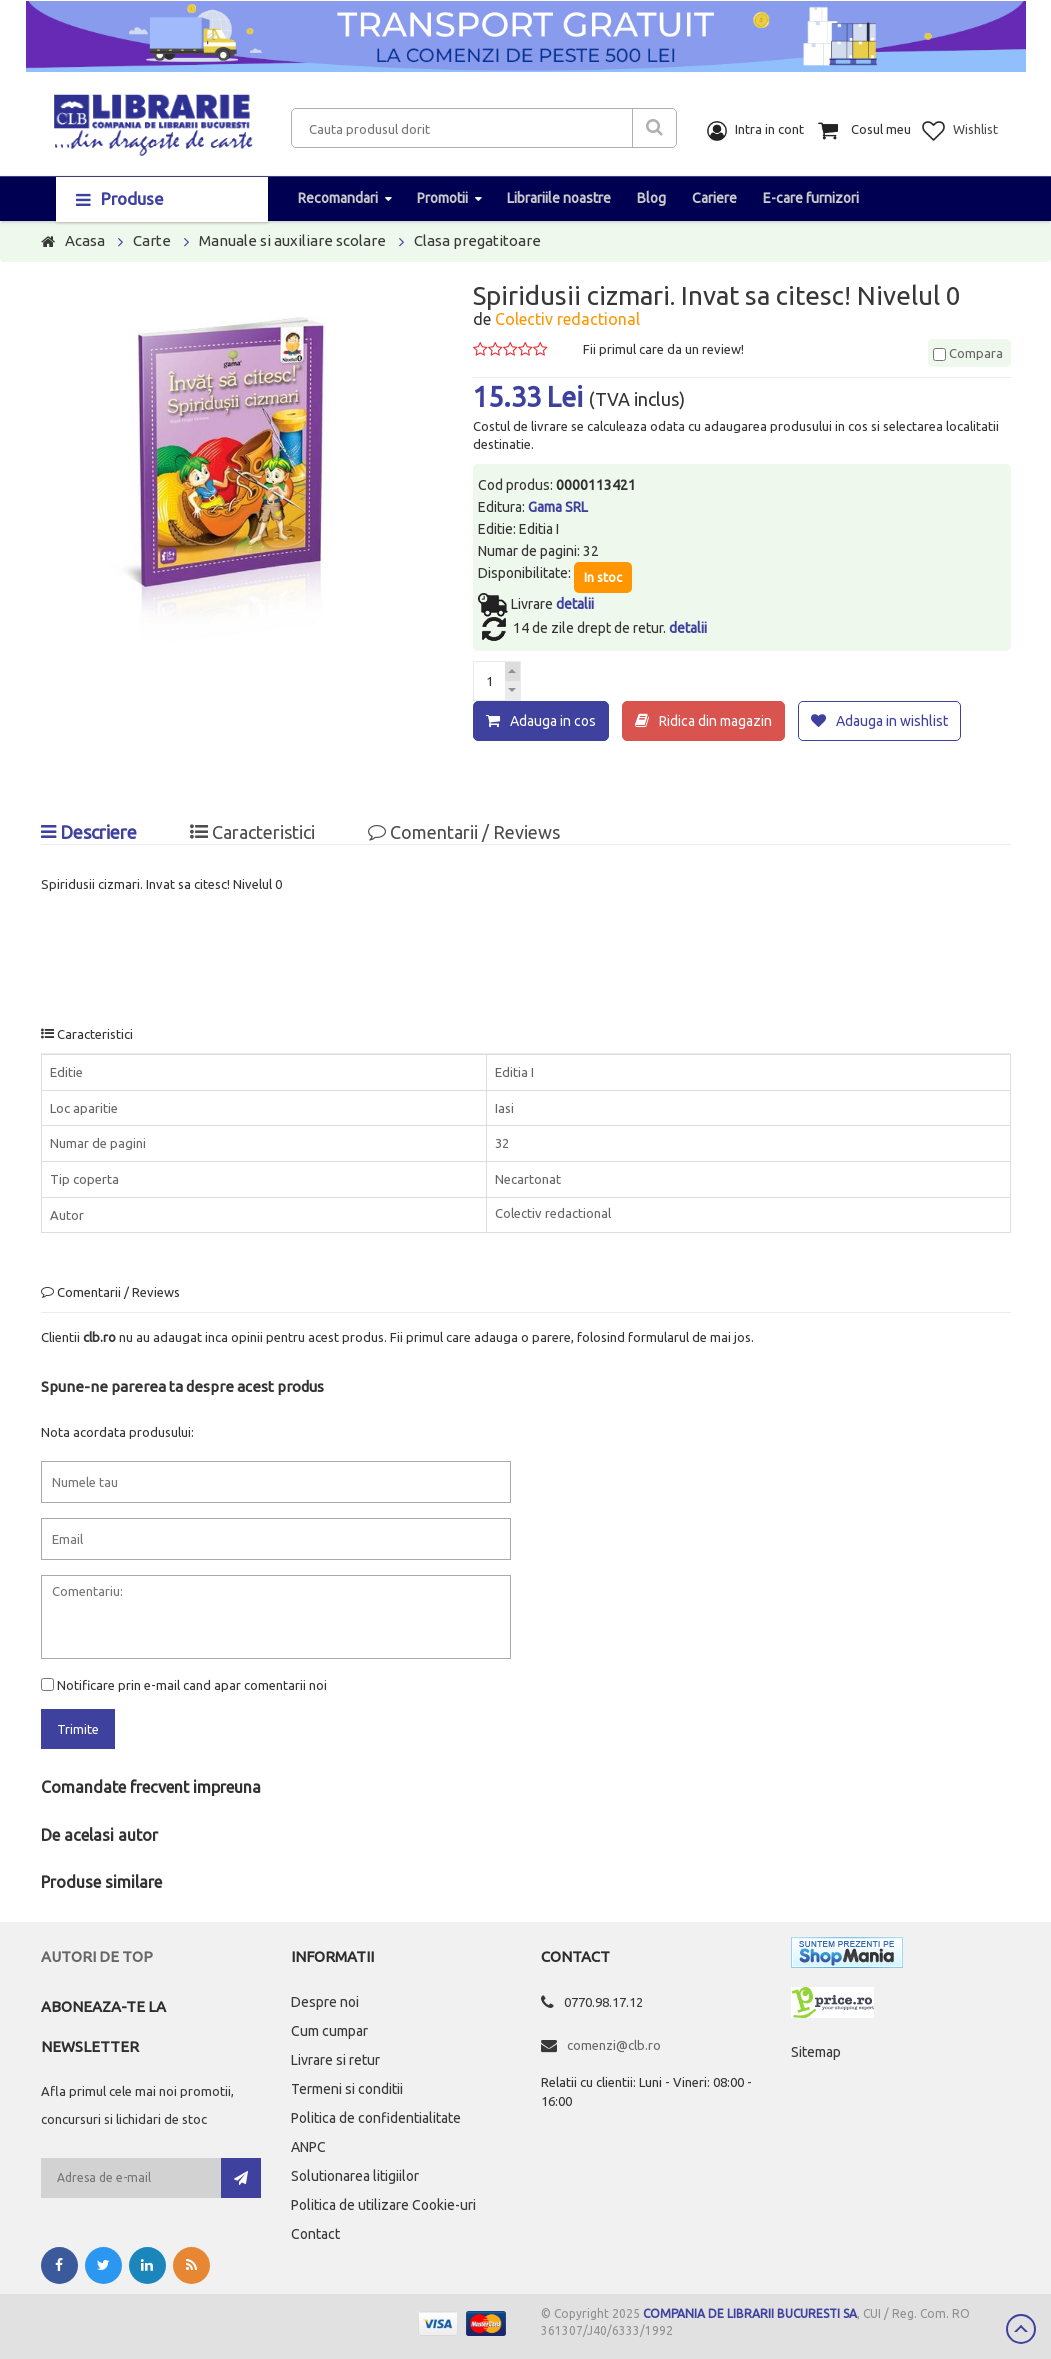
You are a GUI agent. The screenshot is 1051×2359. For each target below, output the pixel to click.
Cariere (714, 198)
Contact (315, 2234)
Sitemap (816, 2052)
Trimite (78, 1729)
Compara (968, 353)
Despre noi (325, 2002)
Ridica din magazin (715, 721)
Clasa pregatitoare (477, 240)
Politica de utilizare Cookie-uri (383, 2205)
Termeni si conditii (347, 2089)
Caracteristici (252, 831)
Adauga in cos (553, 721)
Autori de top (97, 1956)
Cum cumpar (329, 2031)
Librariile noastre (559, 198)
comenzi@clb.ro (614, 2045)
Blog (651, 198)
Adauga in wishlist (892, 721)
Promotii (442, 198)
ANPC (308, 2147)
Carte (152, 240)
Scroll (1021, 2329)
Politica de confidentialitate (376, 2118)
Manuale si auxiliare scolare (292, 240)
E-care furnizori (811, 198)
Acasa (85, 240)
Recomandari (338, 198)
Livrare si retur (335, 2060)
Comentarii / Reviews (464, 831)
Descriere (89, 831)
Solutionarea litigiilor (355, 2176)
